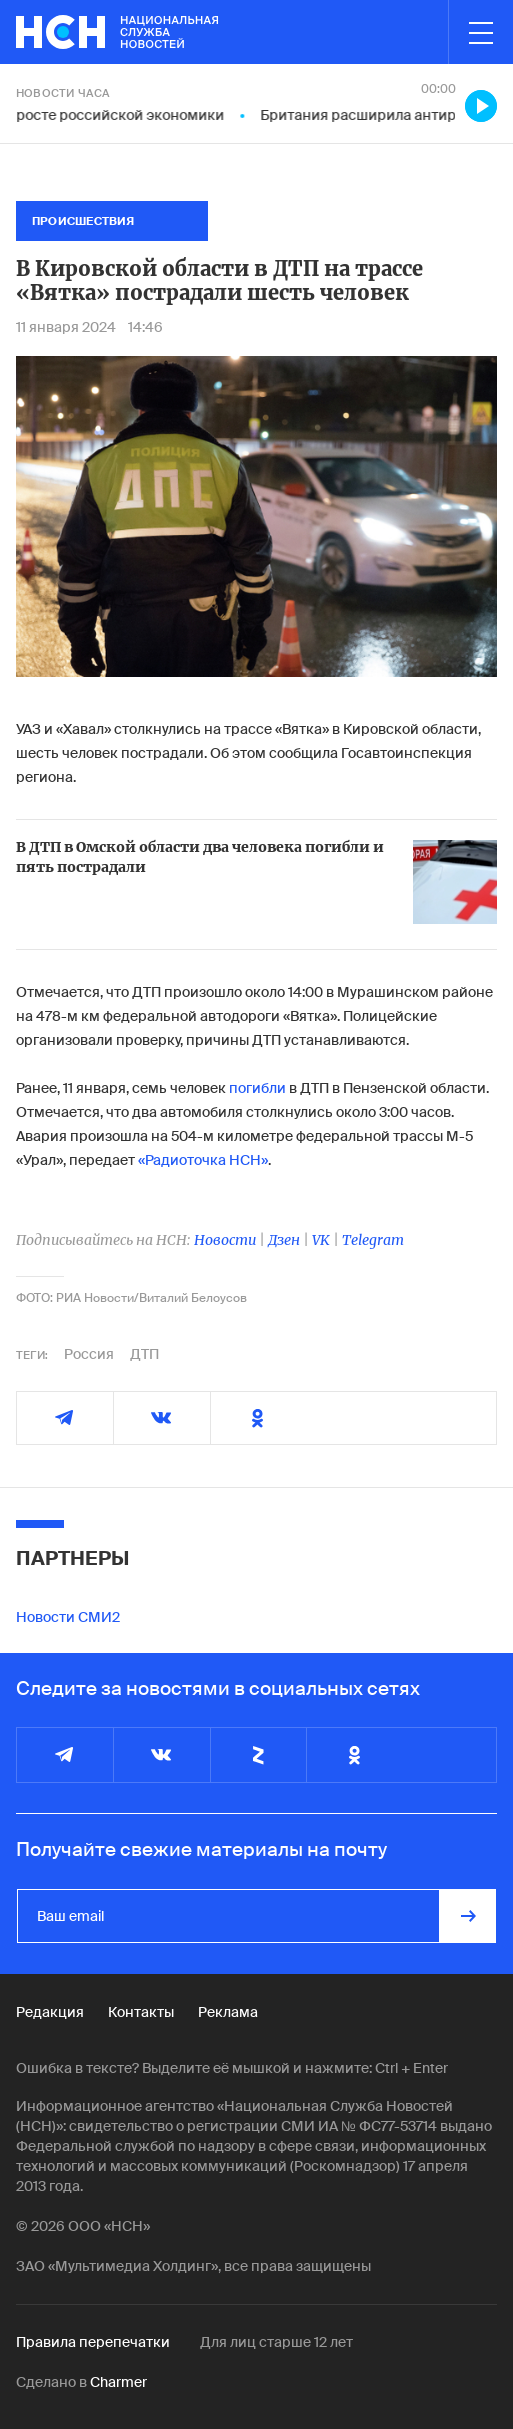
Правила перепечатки (93, 2342)
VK (321, 1240)
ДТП (144, 1354)
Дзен (284, 1240)
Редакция (50, 2012)
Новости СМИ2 (68, 1617)
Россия (89, 1354)
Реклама (228, 2012)
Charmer (118, 2382)
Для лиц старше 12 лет (276, 2342)
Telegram (373, 1240)
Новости (225, 1240)
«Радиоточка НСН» (203, 1160)
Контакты (141, 2012)
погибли (257, 1088)
